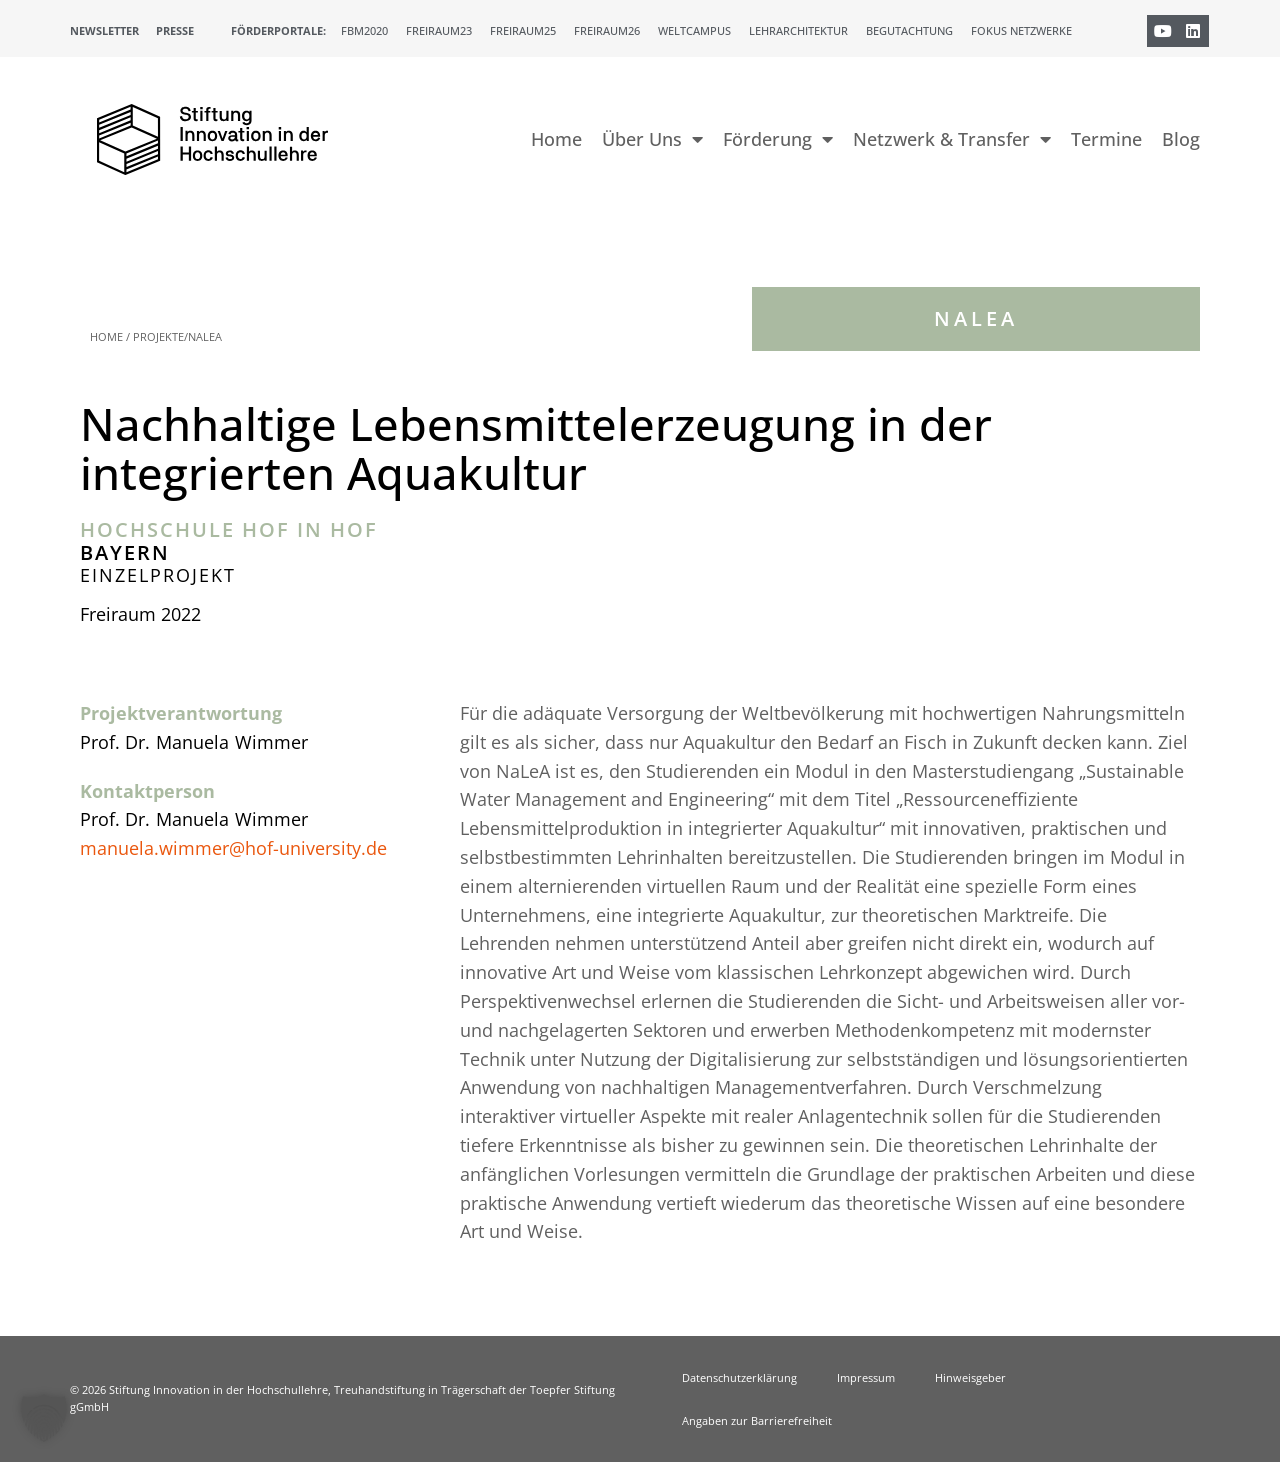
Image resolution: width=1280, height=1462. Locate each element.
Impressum (866, 1377)
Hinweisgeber (970, 1377)
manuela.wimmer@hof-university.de (233, 848)
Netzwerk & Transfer (952, 139)
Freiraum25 (523, 30)
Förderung (778, 139)
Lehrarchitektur (798, 30)
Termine (1106, 139)
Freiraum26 (607, 30)
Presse (175, 30)
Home (556, 139)
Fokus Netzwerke (1021, 30)
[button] (44, 1418)
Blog (1181, 139)
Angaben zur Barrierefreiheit (757, 1420)
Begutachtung (909, 30)
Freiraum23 (439, 30)
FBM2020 (364, 30)
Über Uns (652, 139)
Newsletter (104, 30)
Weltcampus (694, 30)
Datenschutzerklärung (739, 1377)
